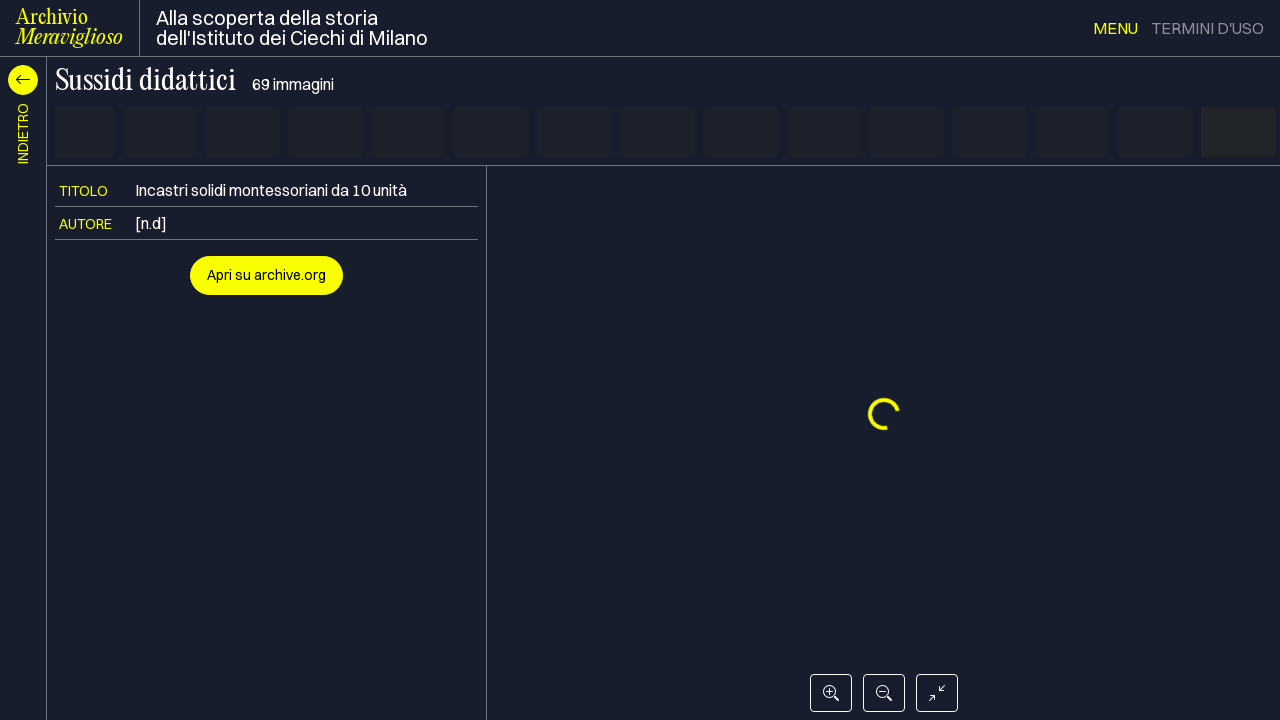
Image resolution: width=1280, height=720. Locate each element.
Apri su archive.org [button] (266, 275)
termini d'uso (1207, 28)
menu (1115, 28)
